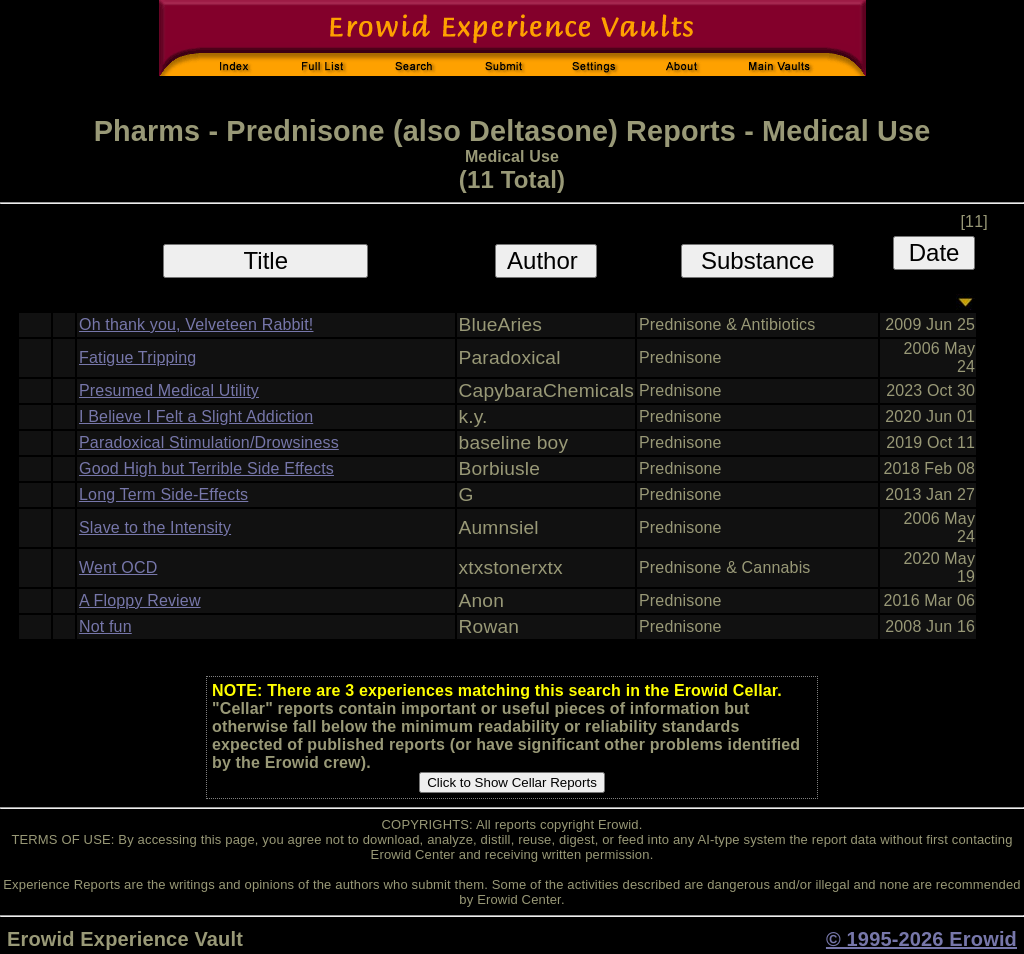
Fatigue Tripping (137, 357)
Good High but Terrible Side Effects (206, 468)
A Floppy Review (140, 600)
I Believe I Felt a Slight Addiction (196, 416)
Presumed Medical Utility (169, 390)
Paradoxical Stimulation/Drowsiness (209, 442)
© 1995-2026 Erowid (921, 939)
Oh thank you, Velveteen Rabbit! (196, 324)
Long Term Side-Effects (163, 494)
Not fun (105, 626)
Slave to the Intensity (155, 527)
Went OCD (118, 567)
